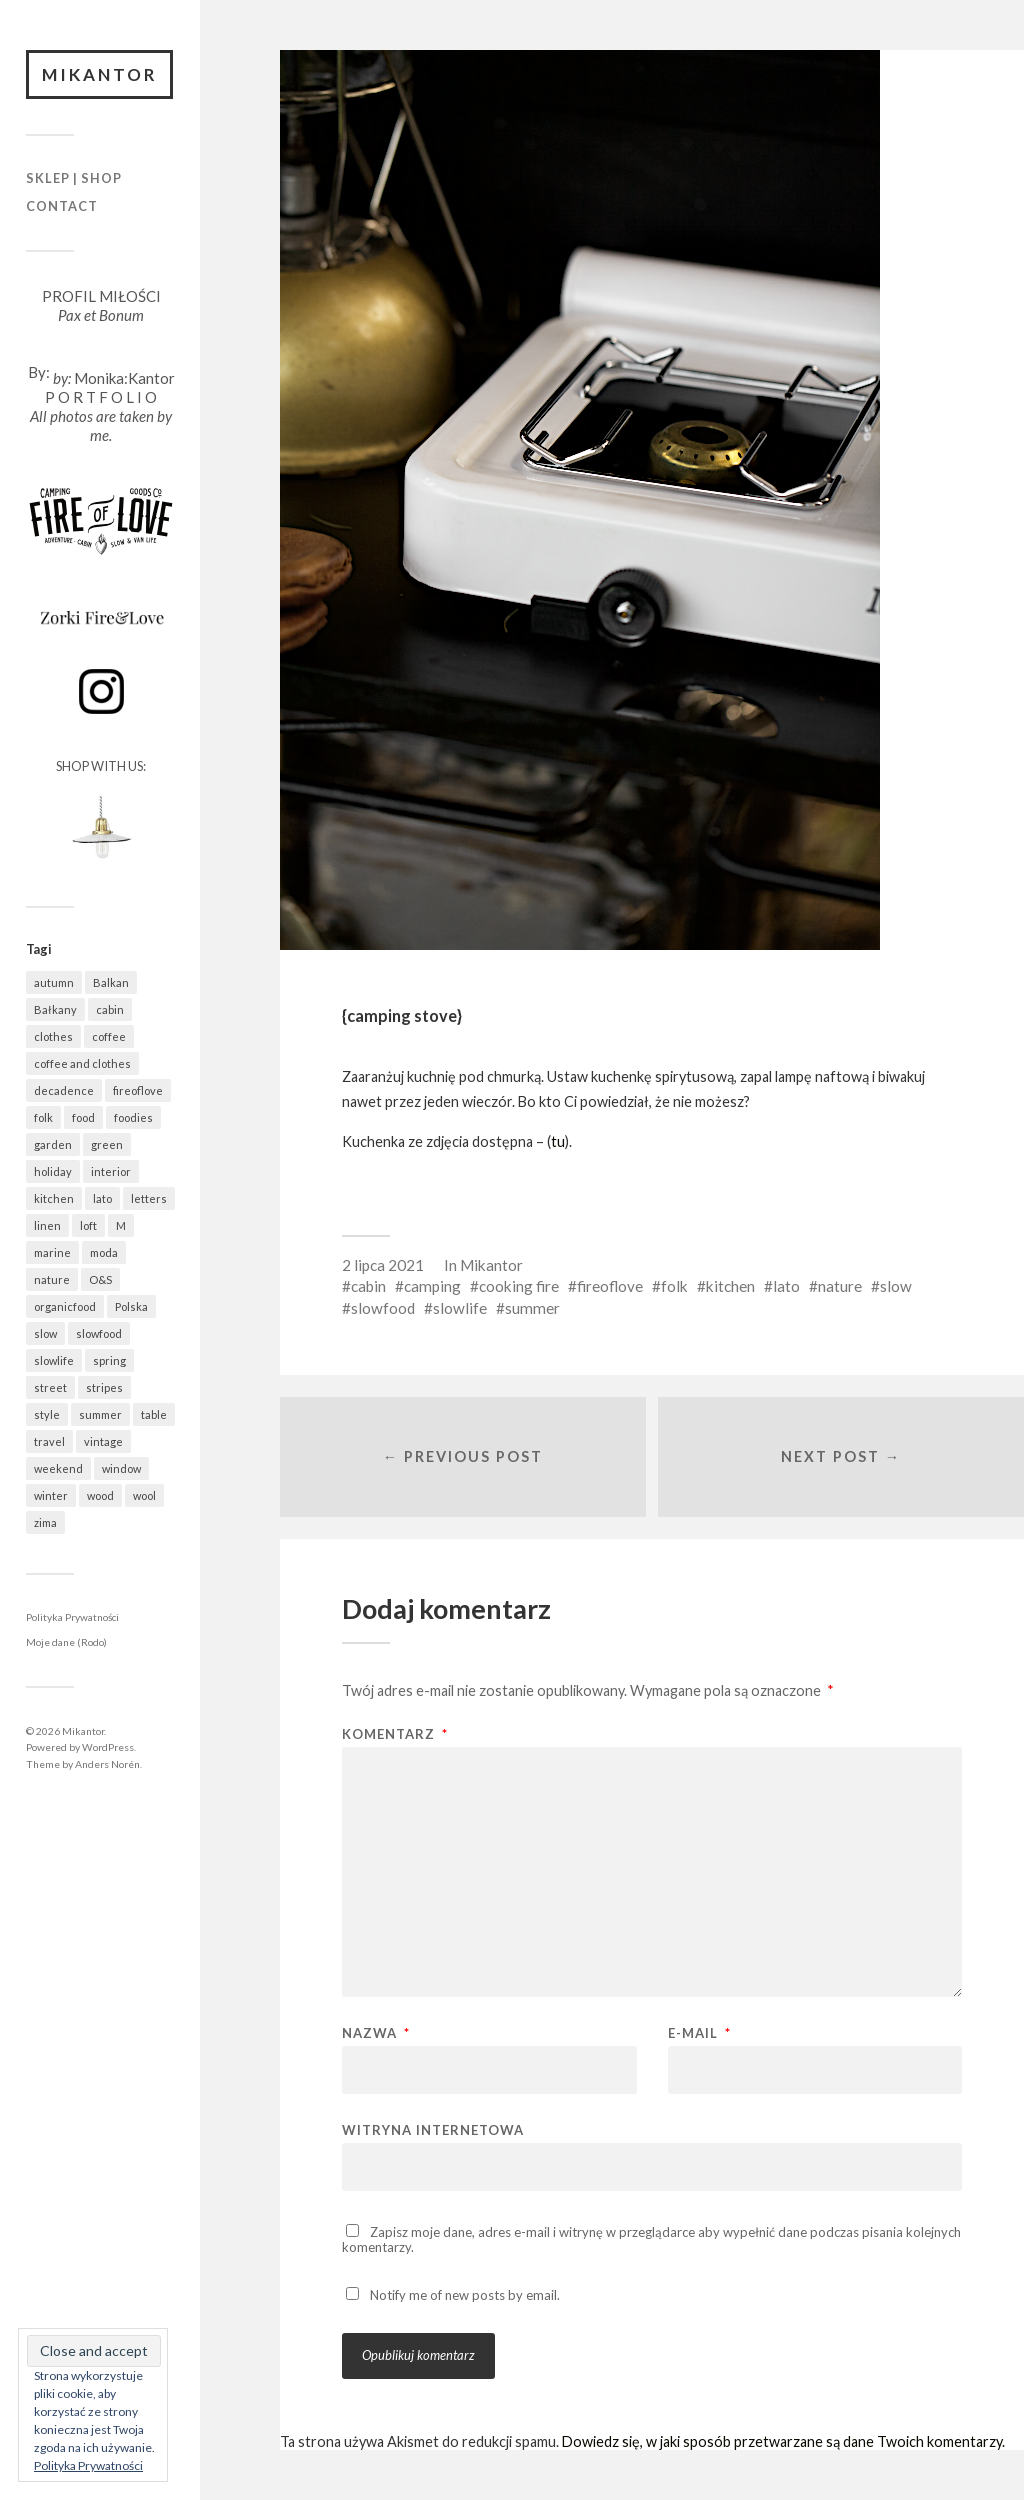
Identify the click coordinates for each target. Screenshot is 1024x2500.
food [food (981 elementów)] (83, 1117)
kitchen (730, 1286)
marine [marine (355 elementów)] (52, 1252)
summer (532, 1308)
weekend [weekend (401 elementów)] (58, 1468)
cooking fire (519, 1286)
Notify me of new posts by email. (465, 2296)
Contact (62, 206)
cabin (368, 1286)
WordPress (108, 1747)
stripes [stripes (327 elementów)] (104, 1387)
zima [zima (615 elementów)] (45, 1522)
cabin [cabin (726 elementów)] (110, 1009)
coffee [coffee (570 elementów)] (109, 1036)
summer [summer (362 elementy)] (100, 1414)
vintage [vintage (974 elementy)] (103, 1441)
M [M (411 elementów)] (121, 1225)
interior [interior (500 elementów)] (111, 1171)
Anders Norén (107, 1764)
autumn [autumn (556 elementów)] (54, 982)
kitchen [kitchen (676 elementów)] (54, 1198)
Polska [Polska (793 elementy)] (131, 1306)
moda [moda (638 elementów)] (104, 1252)
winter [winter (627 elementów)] (51, 1495)
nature (840, 1286)
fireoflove (610, 1286)
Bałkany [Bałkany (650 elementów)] (55, 1009)
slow (896, 1286)
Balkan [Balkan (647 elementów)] (111, 982)
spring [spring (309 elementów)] (109, 1360)
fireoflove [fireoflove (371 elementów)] (138, 1090)
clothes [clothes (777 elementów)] (53, 1036)
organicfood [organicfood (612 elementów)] (65, 1306)
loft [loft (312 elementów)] (88, 1225)
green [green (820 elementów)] (107, 1144)
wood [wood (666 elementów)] (100, 1495)
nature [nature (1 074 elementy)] (52, 1279)
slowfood (383, 1308)
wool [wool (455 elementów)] (144, 1495)
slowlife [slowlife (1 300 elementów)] (54, 1360)
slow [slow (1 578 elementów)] (45, 1333)
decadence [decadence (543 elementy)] (64, 1090)
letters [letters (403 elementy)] (149, 1198)
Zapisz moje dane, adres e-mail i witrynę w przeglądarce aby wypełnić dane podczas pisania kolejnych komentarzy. (651, 2240)
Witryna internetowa (433, 2130)
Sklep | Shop (74, 179)
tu (558, 1141)
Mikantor (100, 74)
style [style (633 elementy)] (47, 1414)
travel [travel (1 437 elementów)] (49, 1441)
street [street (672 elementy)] (50, 1387)
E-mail (699, 2034)
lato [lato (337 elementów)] (102, 1198)
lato (786, 1286)
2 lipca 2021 (383, 1265)
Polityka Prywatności (72, 1617)
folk (674, 1286)
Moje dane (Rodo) (66, 1643)
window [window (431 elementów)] (121, 1468)
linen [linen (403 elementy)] (47, 1225)
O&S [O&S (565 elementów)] (100, 1279)
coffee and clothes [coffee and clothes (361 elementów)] (82, 1063)
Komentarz (395, 1735)
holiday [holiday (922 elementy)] (53, 1171)
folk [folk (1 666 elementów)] (43, 1117)
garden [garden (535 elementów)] (53, 1144)
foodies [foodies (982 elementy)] (133, 1117)
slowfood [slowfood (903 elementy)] (99, 1333)
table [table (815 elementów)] (154, 1414)
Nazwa (376, 2034)
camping (432, 1286)
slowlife (460, 1308)
